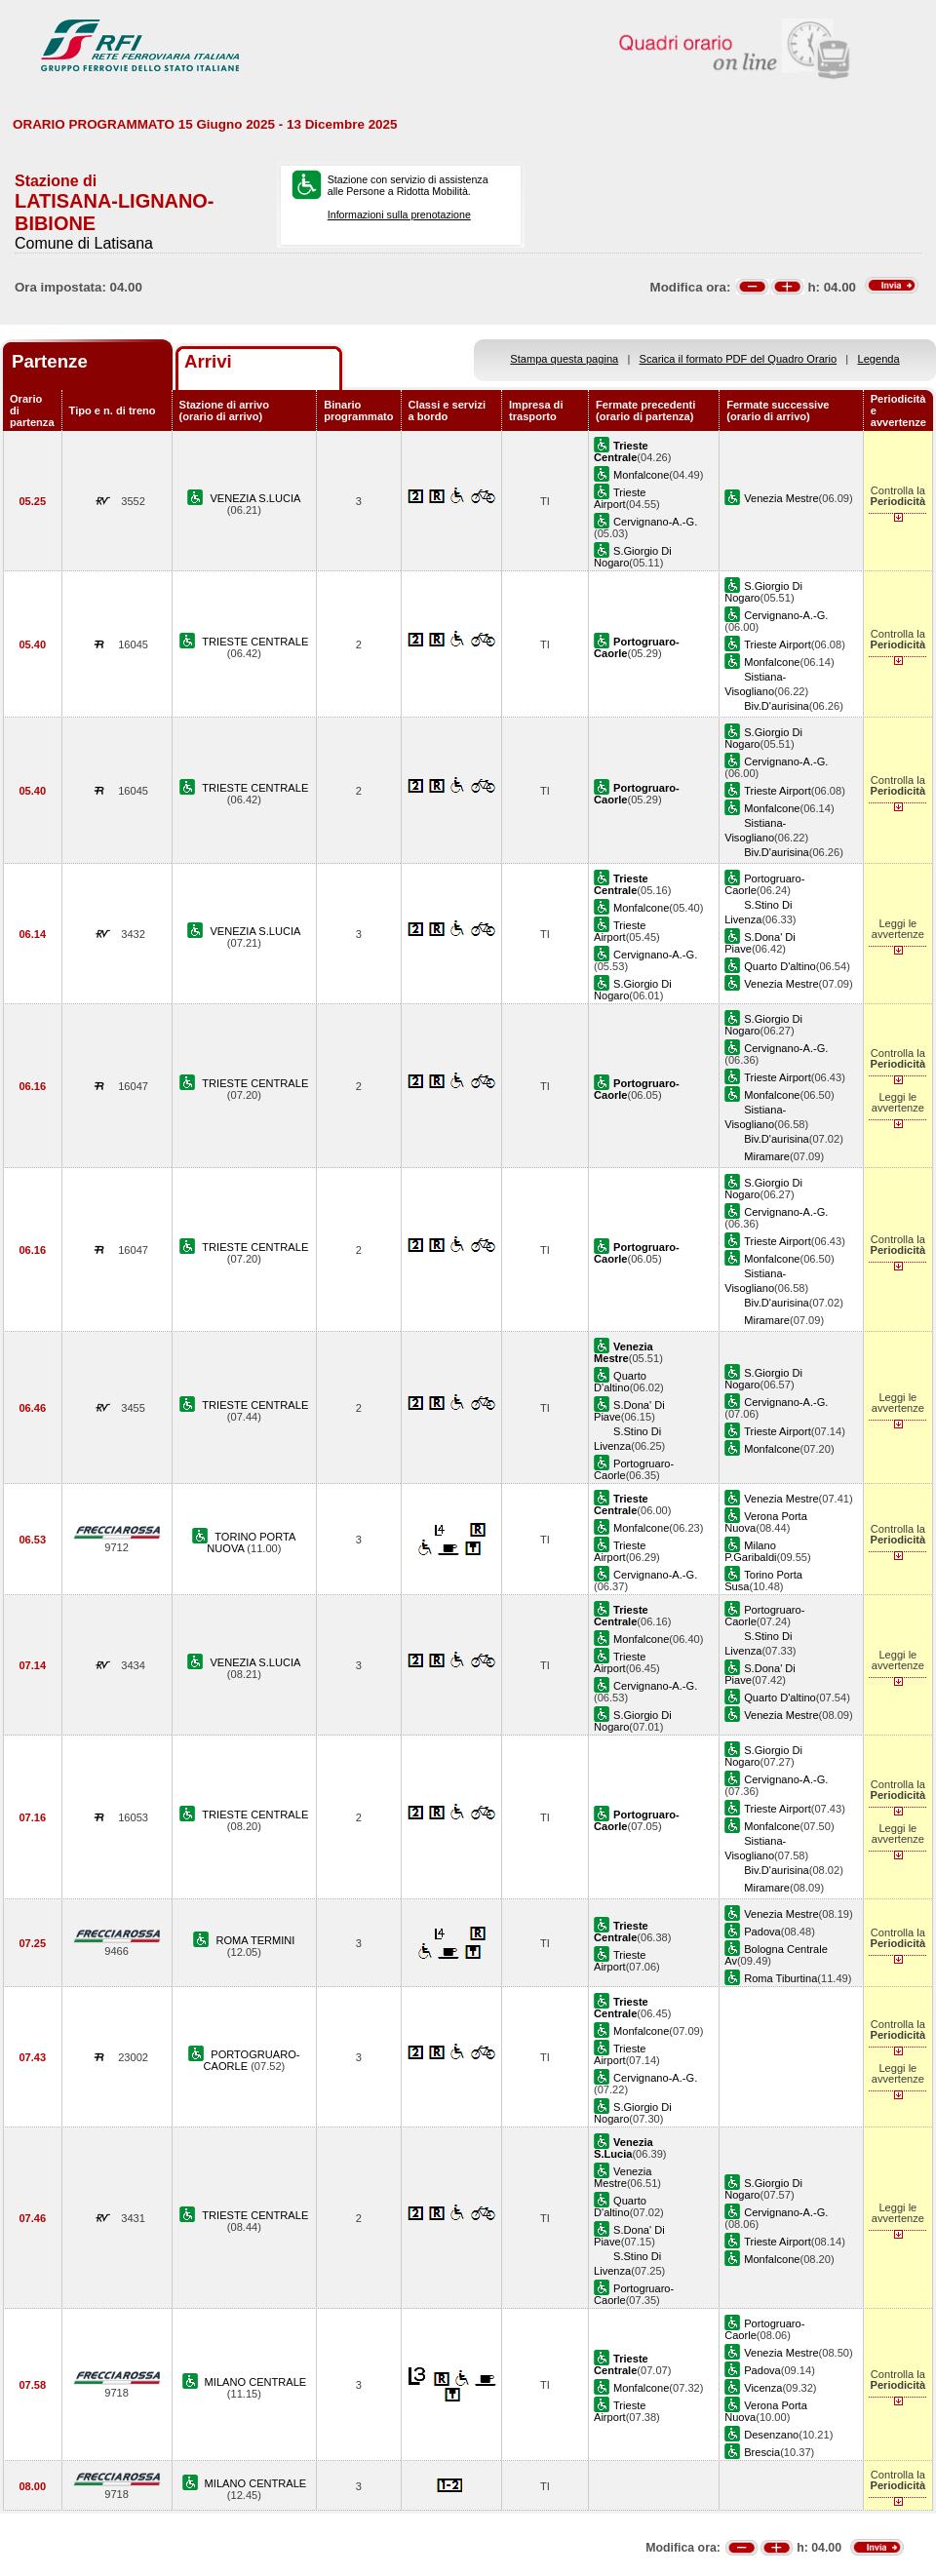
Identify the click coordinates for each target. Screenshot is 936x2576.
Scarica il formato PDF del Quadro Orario (739, 359)
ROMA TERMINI (254, 1940)
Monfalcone (641, 475)
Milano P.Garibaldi (750, 1551)
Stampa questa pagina (564, 359)
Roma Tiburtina (780, 1978)
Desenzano (771, 2434)
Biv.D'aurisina (776, 706)
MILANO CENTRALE (256, 2382)
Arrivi (208, 361)
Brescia (762, 2452)
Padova (762, 1931)
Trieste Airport (619, 498)
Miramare (767, 1156)
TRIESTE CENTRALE (255, 641)
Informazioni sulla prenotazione (399, 214)
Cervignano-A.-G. (655, 521)
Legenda (879, 359)
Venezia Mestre (781, 498)
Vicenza (763, 2388)
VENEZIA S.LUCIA (255, 498)
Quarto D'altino (780, 966)
